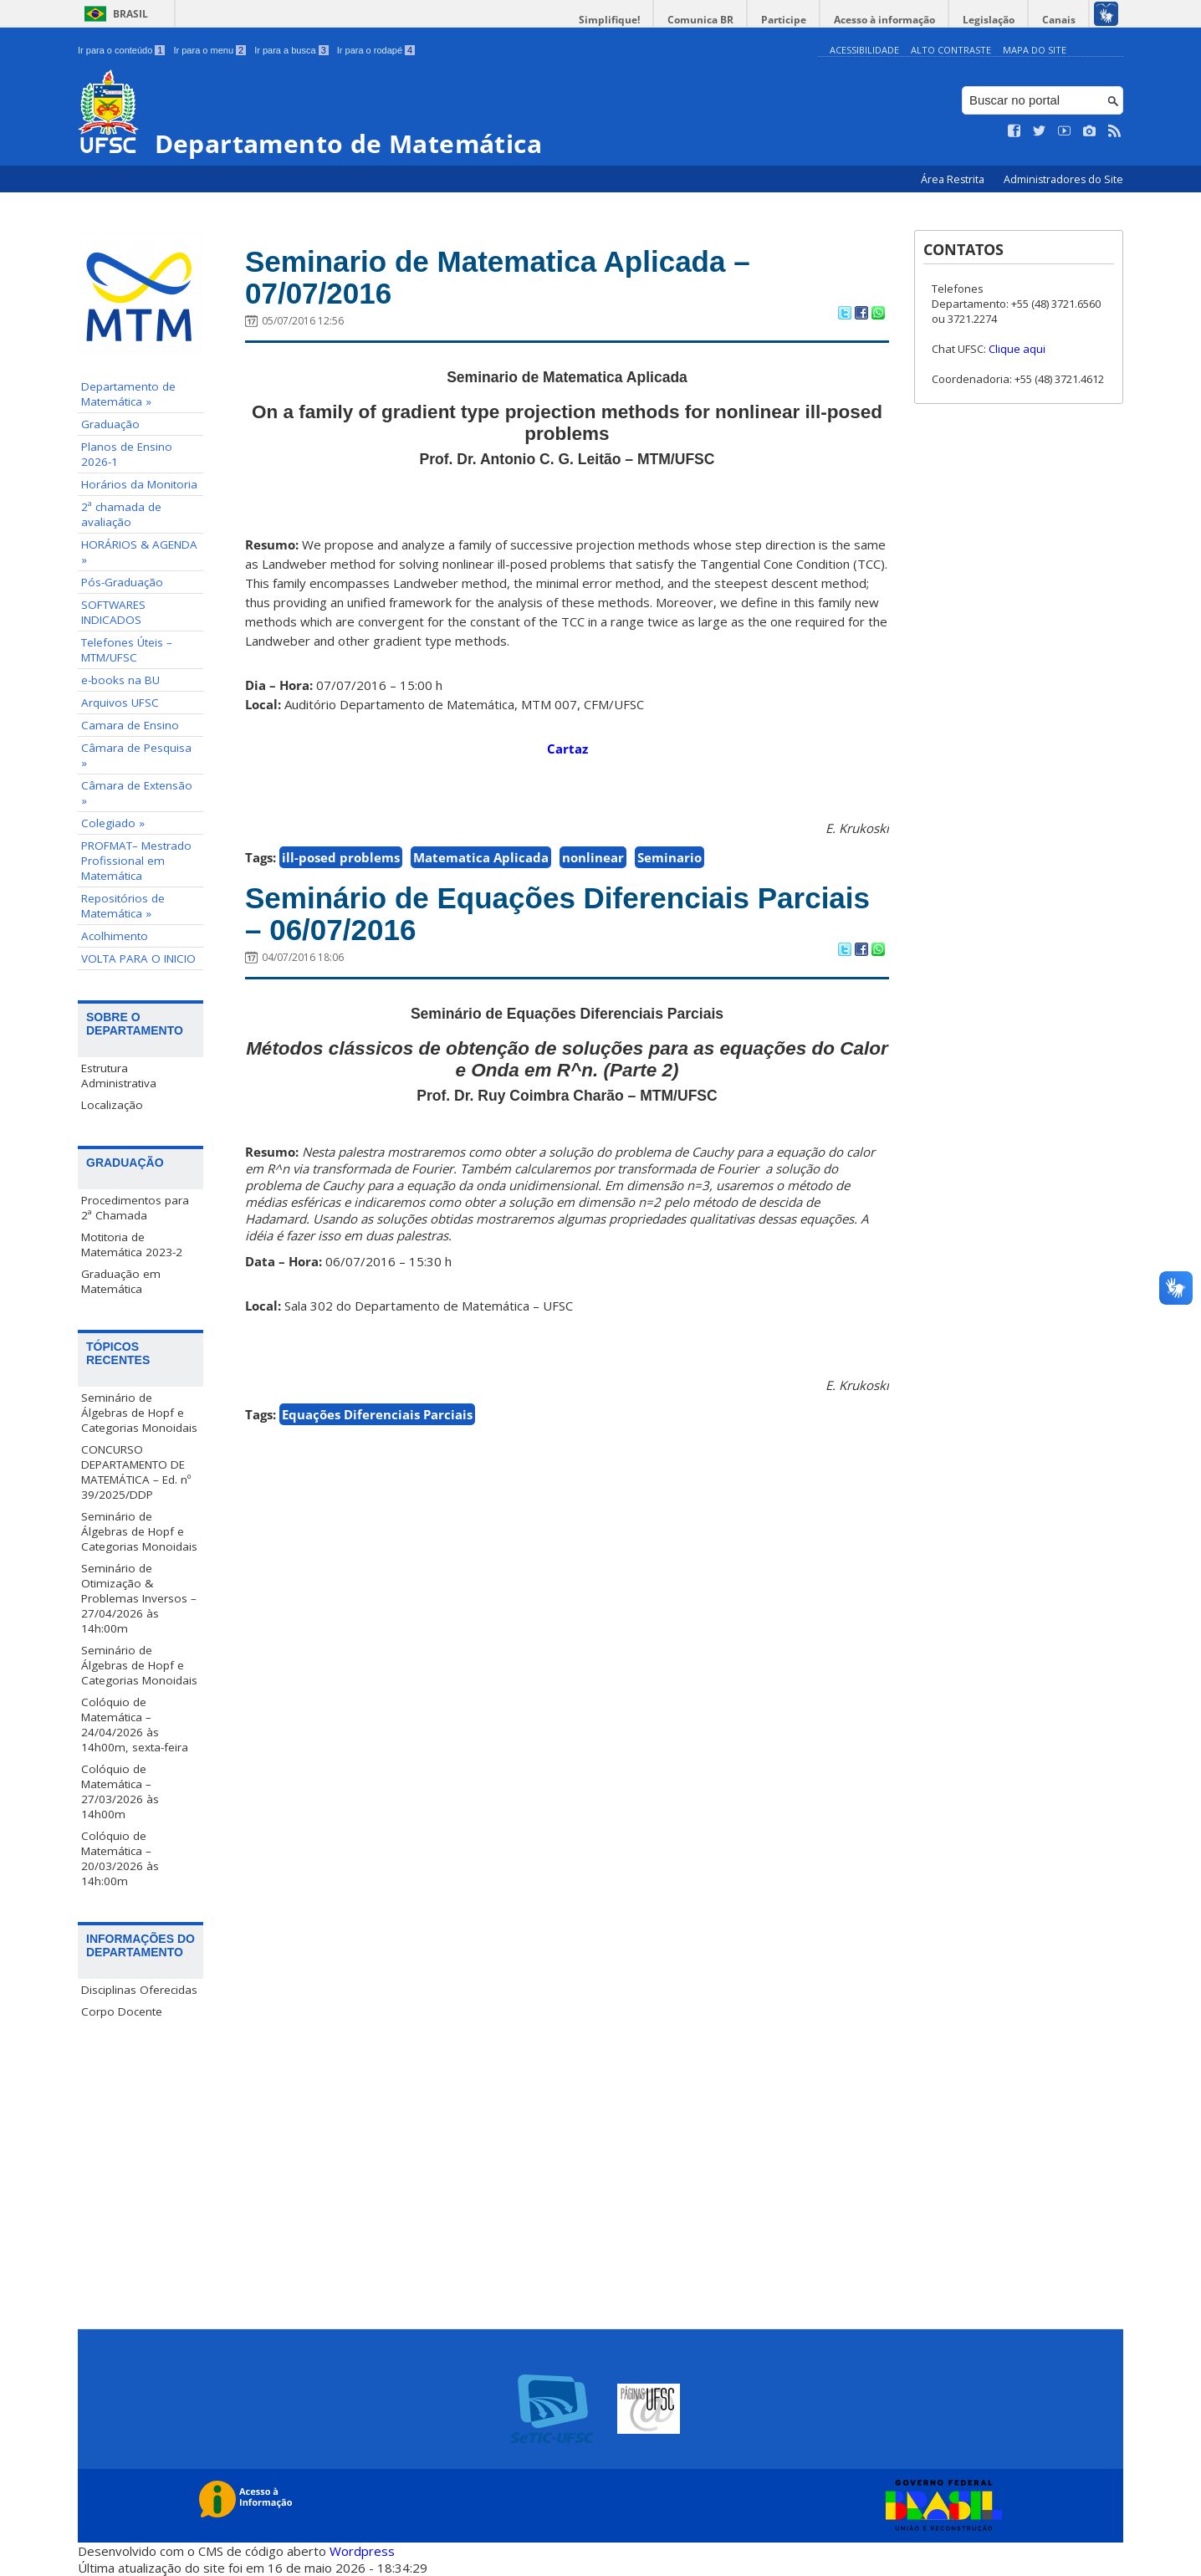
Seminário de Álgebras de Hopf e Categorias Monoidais (139, 1412)
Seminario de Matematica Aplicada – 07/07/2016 (497, 277)
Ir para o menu (209, 50)
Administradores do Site (1063, 179)
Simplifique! (609, 20)
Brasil (130, 14)
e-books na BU (120, 679)
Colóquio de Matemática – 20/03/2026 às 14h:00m (120, 1858)
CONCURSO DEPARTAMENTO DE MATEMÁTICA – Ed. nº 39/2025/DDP (136, 1472)
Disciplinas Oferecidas (139, 1989)
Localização (112, 1104)
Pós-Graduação (122, 582)
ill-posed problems (341, 857)
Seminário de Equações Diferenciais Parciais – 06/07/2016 (557, 914)
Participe (783, 20)
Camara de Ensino (130, 725)
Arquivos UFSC (120, 702)
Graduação (110, 424)
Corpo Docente (121, 2011)
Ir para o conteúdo (121, 50)
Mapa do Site (1034, 49)
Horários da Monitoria (139, 484)
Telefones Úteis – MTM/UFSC (126, 650)
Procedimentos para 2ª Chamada (135, 1208)
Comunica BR (700, 20)
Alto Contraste (951, 49)
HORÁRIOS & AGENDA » (139, 552)
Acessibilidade (864, 49)
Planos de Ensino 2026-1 (126, 454)
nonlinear (593, 857)
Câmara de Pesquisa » (136, 755)
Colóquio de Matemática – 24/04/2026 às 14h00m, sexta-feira (134, 1724)
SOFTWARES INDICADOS (113, 612)
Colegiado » (113, 823)
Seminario (669, 857)
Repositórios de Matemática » (123, 906)
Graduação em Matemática (121, 1281)
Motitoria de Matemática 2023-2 (131, 1244)
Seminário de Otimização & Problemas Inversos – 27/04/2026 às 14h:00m (139, 1598)
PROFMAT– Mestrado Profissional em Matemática (136, 860)
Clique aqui (1017, 348)
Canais (1059, 20)
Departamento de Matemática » (128, 394)
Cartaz (567, 748)
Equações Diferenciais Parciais (377, 1414)
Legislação (988, 20)
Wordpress (362, 2551)
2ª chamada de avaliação (121, 514)
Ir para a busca (291, 50)
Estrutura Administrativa (118, 1076)
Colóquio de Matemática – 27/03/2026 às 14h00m (120, 1791)
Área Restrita (954, 179)
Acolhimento (114, 935)
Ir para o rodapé (376, 50)
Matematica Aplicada (481, 857)
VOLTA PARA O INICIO (138, 958)
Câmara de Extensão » (136, 793)
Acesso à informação (884, 20)
